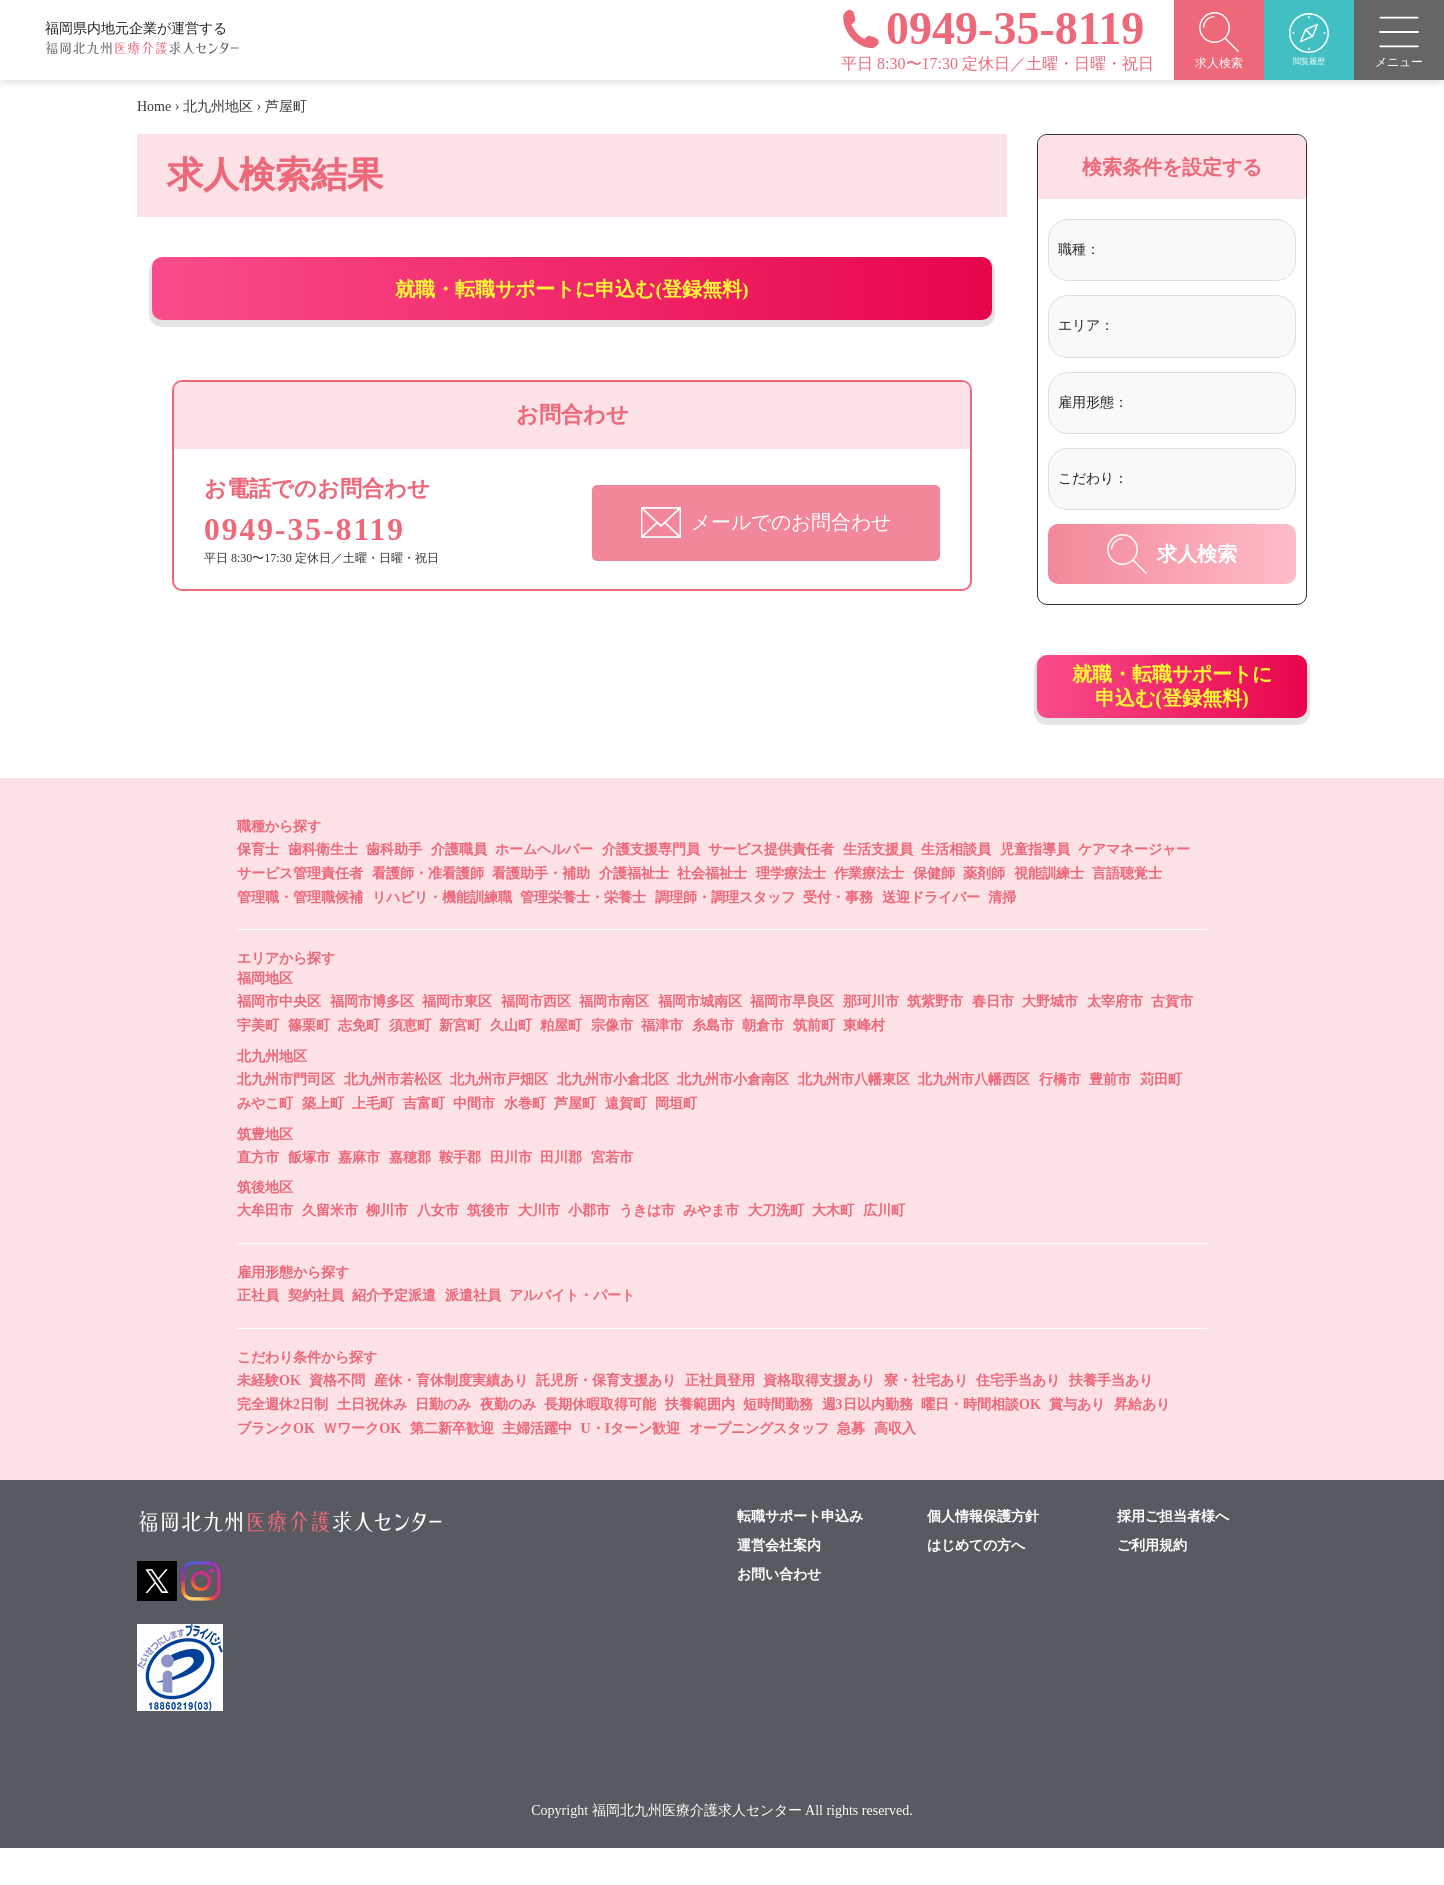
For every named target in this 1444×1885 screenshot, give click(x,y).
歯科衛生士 (323, 886)
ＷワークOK (362, 1465)
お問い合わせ (779, 1612)
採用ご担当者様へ (1173, 1554)
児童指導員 (1035, 886)
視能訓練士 (1049, 910)
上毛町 (373, 1140)
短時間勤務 (778, 1441)
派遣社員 (473, 1332)
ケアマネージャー (1134, 886)
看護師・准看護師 (428, 910)
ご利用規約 (1152, 1583)
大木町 (833, 1247)
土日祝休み (372, 1441)
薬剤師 (984, 910)
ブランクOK (276, 1465)
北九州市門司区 (286, 1116)
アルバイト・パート (572, 1332)
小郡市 (589, 1247)
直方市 (258, 1194)
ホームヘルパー (544, 886)
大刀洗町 (776, 1247)
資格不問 (337, 1417)
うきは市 (647, 1247)
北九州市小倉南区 (733, 1116)
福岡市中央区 (279, 1038)
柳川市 (387, 1247)
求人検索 (1172, 554)
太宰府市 (1115, 1038)
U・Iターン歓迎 (631, 1465)
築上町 (323, 1140)
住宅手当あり (1018, 1417)
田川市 (511, 1194)
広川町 (884, 1247)
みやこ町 (265, 1140)
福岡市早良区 (792, 1038)
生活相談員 (956, 886)
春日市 (993, 1038)
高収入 (895, 1465)
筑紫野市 (935, 1038)
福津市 (662, 1062)
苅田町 (1161, 1116)
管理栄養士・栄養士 (583, 934)
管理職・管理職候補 (300, 934)
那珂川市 (871, 1038)
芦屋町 (575, 1140)
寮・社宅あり (926, 1417)
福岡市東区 (457, 1038)
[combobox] (1194, 252)
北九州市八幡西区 (974, 1116)
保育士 (258, 886)
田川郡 (561, 1194)
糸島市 (713, 1062)
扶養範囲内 (700, 1441)
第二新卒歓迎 (452, 1465)
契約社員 (316, 1332)
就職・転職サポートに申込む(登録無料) (572, 307)
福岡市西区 (536, 1038)
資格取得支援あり (819, 1417)
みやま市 (711, 1247)
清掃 (1002, 934)
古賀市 (1172, 1038)
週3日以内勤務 (867, 1441)
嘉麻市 (359, 1194)
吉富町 (424, 1140)
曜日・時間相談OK (981, 1441)
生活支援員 (878, 886)
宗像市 (612, 1062)
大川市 (539, 1247)
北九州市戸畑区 (499, 1116)
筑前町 (814, 1062)
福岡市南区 (614, 1038)
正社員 (258, 1332)
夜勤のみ (508, 1441)
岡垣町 (676, 1140)
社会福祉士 (712, 910)
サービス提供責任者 (771, 886)
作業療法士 (869, 910)
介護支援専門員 (651, 886)
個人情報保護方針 (983, 1554)
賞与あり (1077, 1441)
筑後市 (488, 1247)
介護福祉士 (634, 910)
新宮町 (460, 1062)
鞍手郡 (460, 1194)
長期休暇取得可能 (600, 1441)
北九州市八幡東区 (854, 1116)
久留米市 (330, 1247)
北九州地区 (218, 106)
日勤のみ (443, 1441)
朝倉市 (763, 1062)
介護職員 (459, 886)
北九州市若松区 (393, 1116)
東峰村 (864, 1062)
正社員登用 (720, 1417)
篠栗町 (309, 1062)
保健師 (934, 910)
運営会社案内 (779, 1583)
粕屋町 (561, 1062)
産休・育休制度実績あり (451, 1417)
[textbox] (1186, 250)
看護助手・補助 (541, 910)
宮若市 (612, 1194)
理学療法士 (791, 910)
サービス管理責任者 (300, 910)
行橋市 (1060, 1116)
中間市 (474, 1140)
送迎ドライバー (931, 934)
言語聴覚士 (1127, 910)
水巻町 (525, 1140)
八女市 (438, 1247)
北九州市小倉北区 (613, 1116)
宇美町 (258, 1062)
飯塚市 (309, 1194)
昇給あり (1142, 1441)
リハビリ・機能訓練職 (442, 934)
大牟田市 (265, 1247)
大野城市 (1050, 1038)
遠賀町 (626, 1140)
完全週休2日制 (282, 1441)
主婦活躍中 (537, 1465)
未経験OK (269, 1417)
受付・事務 (838, 934)
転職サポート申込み (800, 1554)
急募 (851, 1465)
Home (154, 106)
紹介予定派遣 (394, 1332)
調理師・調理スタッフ (725, 934)
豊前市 (1110, 1116)
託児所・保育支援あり (606, 1417)
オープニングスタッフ (759, 1465)
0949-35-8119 (317, 565)
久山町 (511, 1062)
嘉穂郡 (410, 1194)
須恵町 (410, 1062)
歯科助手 (394, 886)
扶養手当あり (1111, 1417)
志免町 (359, 1062)
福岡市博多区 (372, 1038)
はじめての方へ (976, 1583)
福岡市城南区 (700, 1038)
